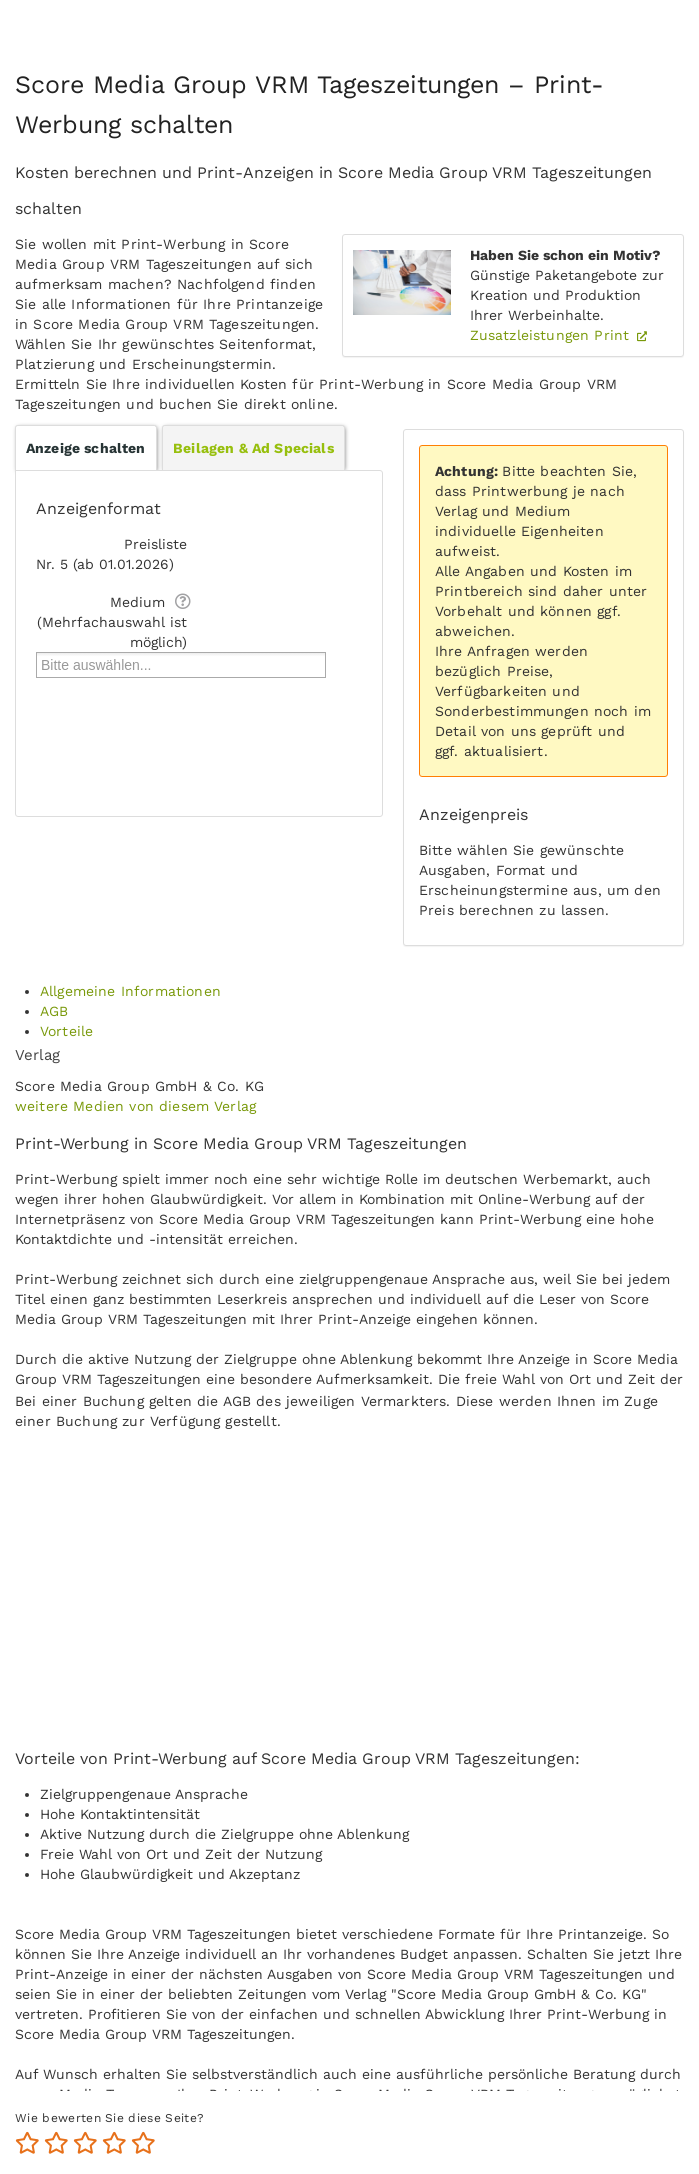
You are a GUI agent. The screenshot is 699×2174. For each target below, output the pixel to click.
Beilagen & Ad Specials (253, 448)
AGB (54, 1011)
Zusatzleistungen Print (552, 335)
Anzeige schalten (86, 448)
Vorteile (66, 1031)
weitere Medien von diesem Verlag (135, 1106)
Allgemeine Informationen (130, 991)
